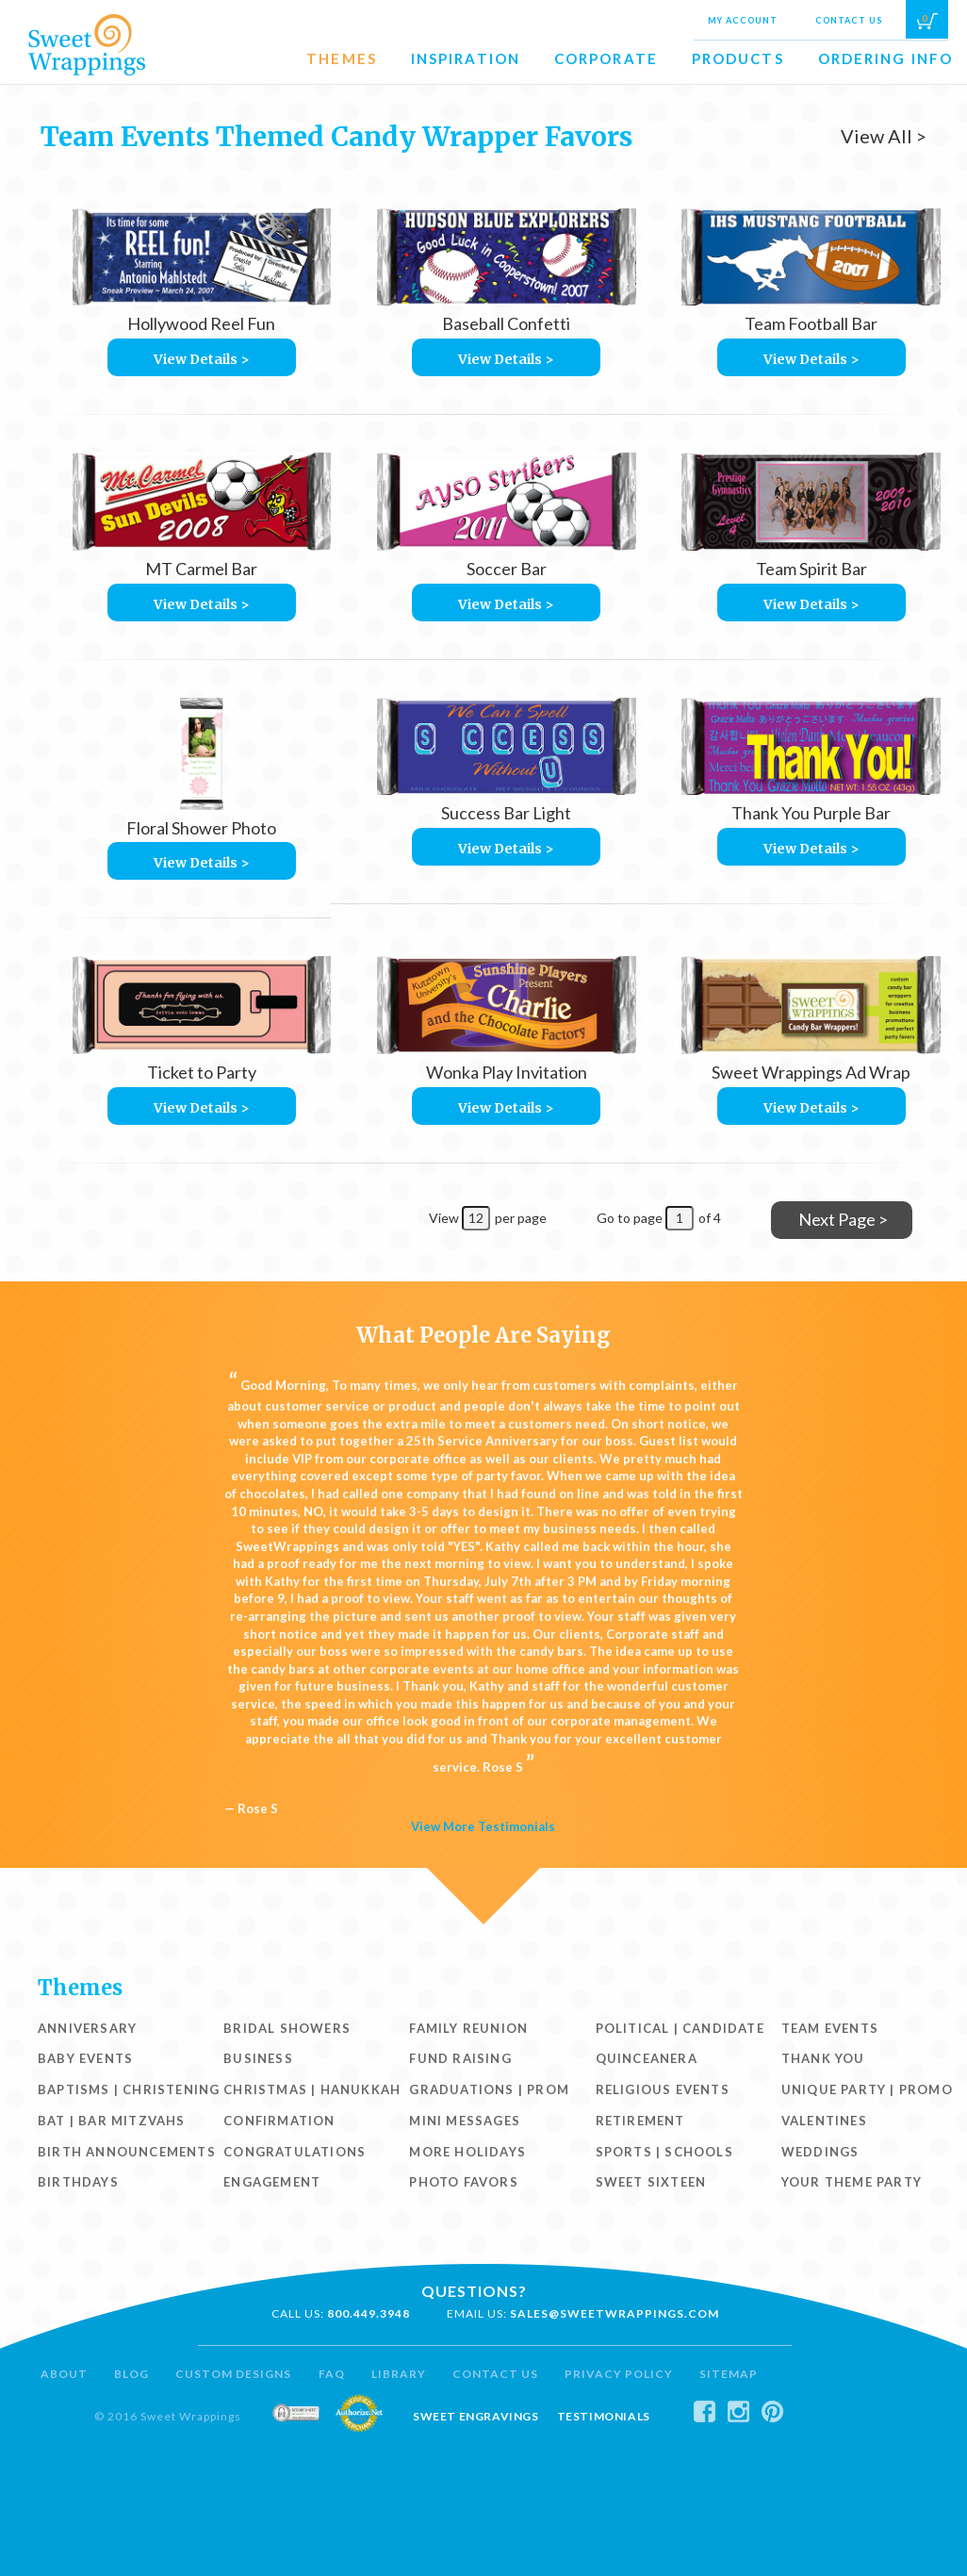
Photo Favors (463, 2181)
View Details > (202, 359)
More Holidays (467, 2151)
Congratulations (294, 2151)
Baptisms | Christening (129, 2089)
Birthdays (78, 2181)
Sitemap (728, 2374)
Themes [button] (341, 58)
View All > (883, 135)
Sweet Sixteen (651, 2181)
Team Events (829, 2028)
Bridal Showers (287, 2028)
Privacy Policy (619, 2374)
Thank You (823, 2058)
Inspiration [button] (465, 58)
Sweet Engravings (476, 2416)
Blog (131, 2374)
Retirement (640, 2120)
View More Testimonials (483, 1826)
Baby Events (85, 2058)
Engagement (271, 2181)
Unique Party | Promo (867, 2089)
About (64, 2374)
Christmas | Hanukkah (312, 2089)
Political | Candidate (680, 2028)
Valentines (824, 2120)
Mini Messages (464, 2120)
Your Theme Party (851, 2181)
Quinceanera (646, 2058)
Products (738, 58)
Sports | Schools (664, 2151)
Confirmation (279, 2120)
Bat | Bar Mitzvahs (112, 2120)
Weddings (820, 2151)
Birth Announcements (127, 2151)
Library (398, 2374)
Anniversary (87, 2028)
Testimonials (603, 2416)
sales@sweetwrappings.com (614, 2313)
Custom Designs (233, 2374)
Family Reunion (468, 2028)
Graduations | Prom (489, 2089)
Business (258, 2058)
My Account (743, 20)
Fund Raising (460, 2058)
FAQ (332, 2374)
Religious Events (662, 2089)
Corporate (606, 58)
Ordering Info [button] (885, 58)
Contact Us (848, 20)
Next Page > (843, 1219)
